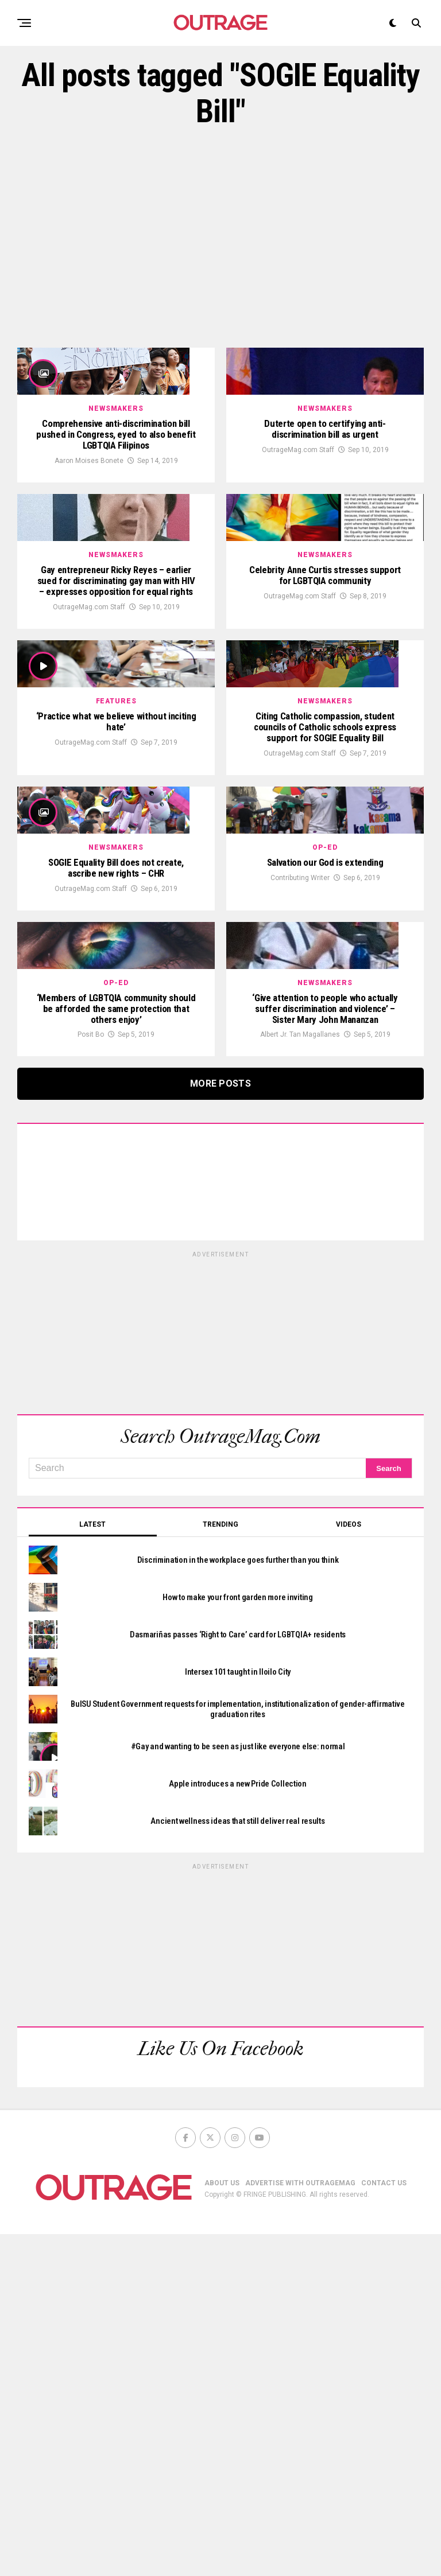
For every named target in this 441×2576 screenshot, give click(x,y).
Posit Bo (91, 1376)
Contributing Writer (300, 1153)
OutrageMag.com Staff (298, 515)
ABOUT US (221, 2525)
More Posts (220, 1425)
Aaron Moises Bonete (89, 527)
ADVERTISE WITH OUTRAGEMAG (300, 2525)
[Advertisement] (220, 238)
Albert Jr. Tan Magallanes (300, 1376)
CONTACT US (384, 2525)
